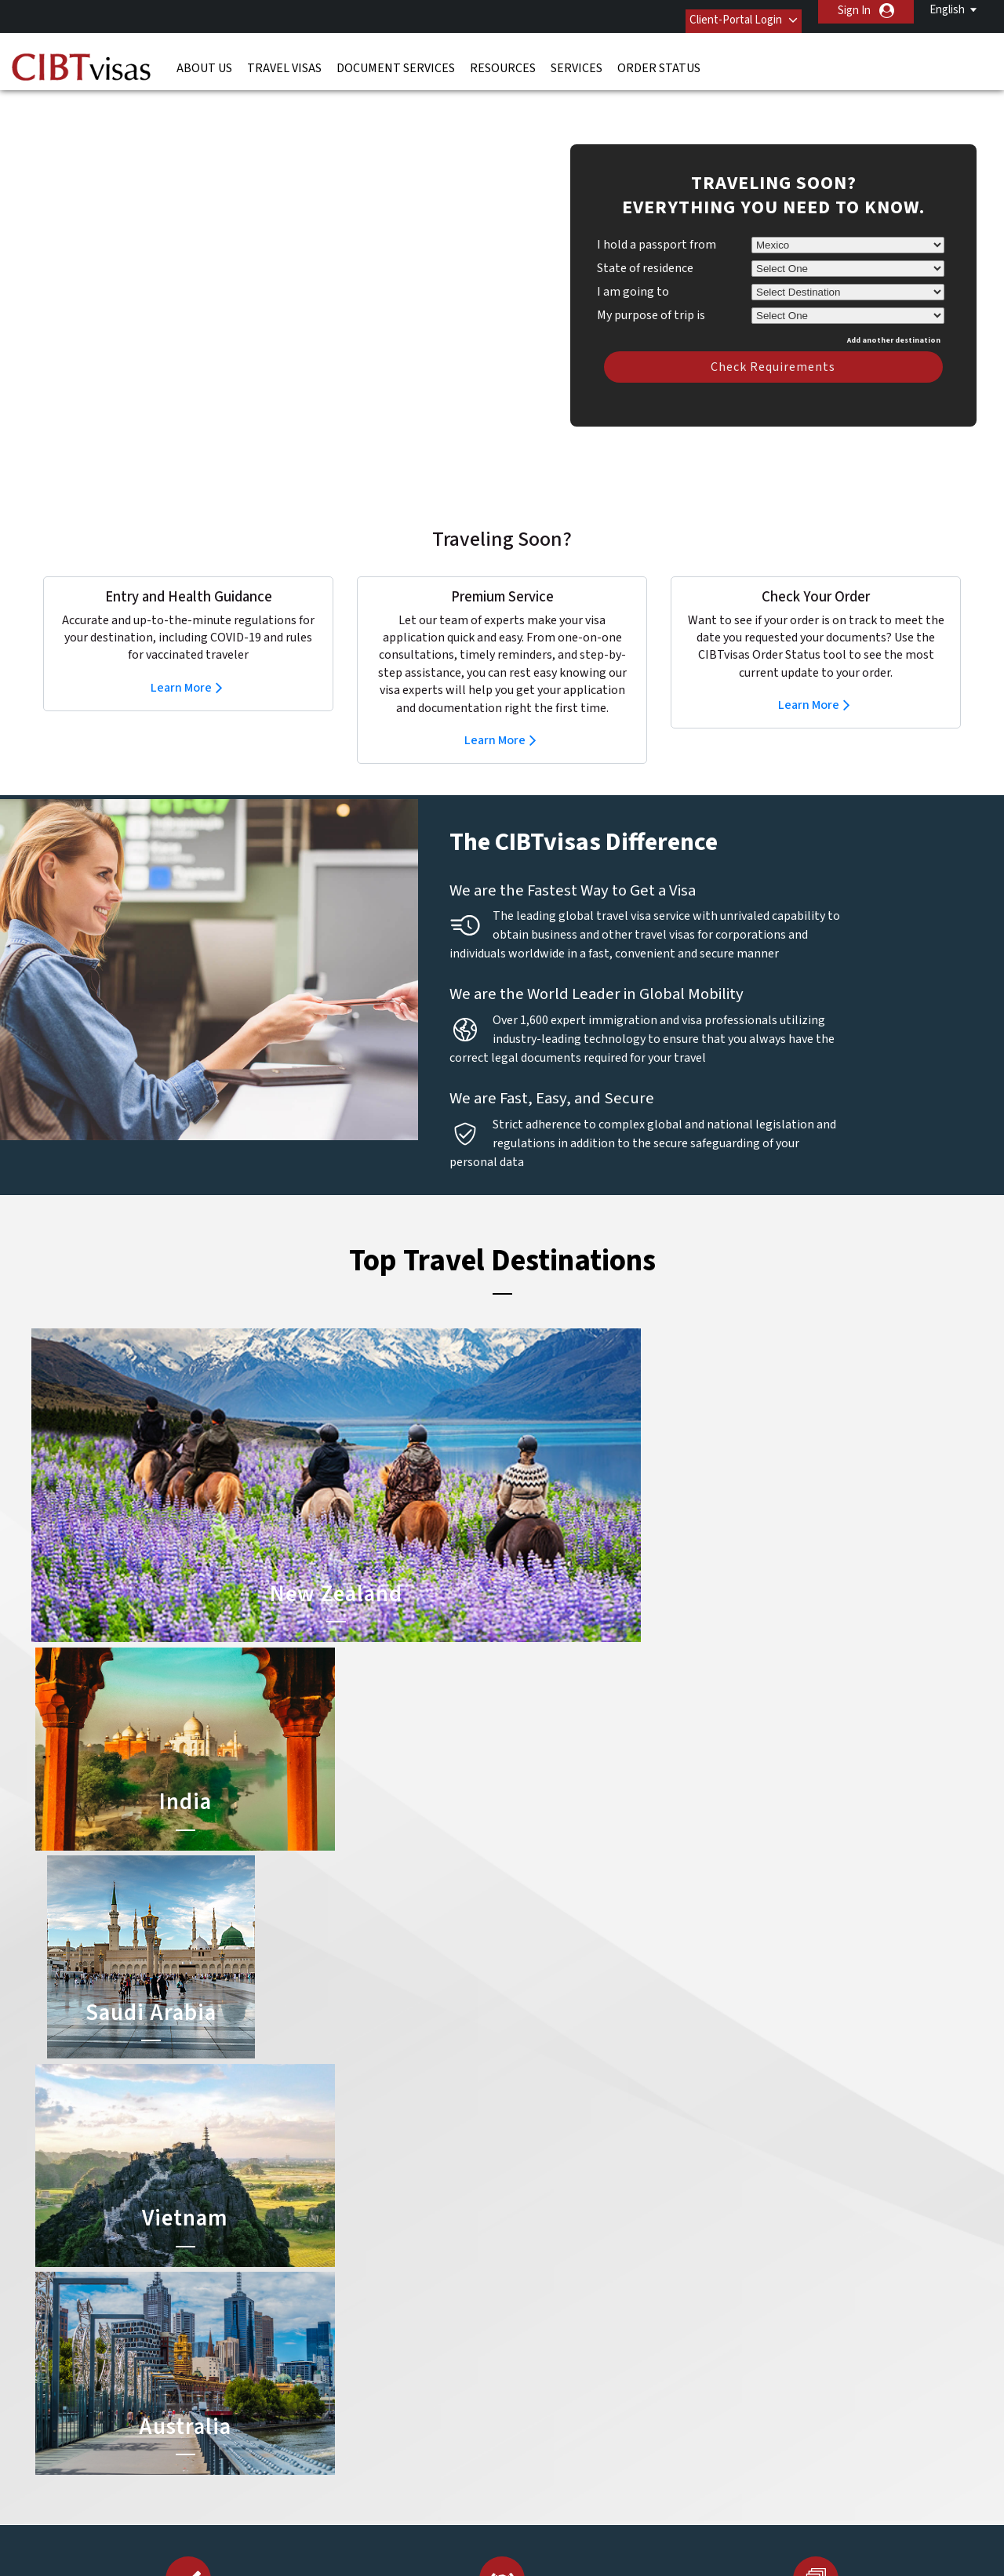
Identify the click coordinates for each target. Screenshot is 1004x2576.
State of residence (645, 244)
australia (315, 2215)
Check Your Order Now (182, 1899)
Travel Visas (284, 58)
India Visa (528, 2233)
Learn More (181, 664)
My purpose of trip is (651, 289)
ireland (405, 2303)
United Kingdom (333, 2391)
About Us (204, 58)
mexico (405, 2321)
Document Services (395, 58)
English (947, 10)
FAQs (380, 2444)
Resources (503, 58)
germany (409, 2285)
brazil (402, 2233)
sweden (314, 2374)
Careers (723, 2444)
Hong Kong (321, 2303)
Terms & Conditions (561, 2444)
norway (407, 2339)
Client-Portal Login (720, 10)
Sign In (854, 10)
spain (401, 2356)
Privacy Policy (453, 2444)
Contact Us (745, 2233)
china (402, 2250)
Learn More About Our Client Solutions (245, 2444)
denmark (316, 2268)
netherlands (324, 2339)
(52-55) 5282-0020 (759, 2215)
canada (312, 2250)
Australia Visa (538, 2250)
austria (406, 2215)
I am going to (633, 268)
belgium (314, 2233)
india (306, 2321)
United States (422, 2391)
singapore (319, 2356)
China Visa (530, 2215)
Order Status (658, 58)
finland (406, 2268)
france (311, 2285)
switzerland (417, 2374)
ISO (502, 2521)
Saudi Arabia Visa (546, 2268)
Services (576, 58)
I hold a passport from (656, 221)
